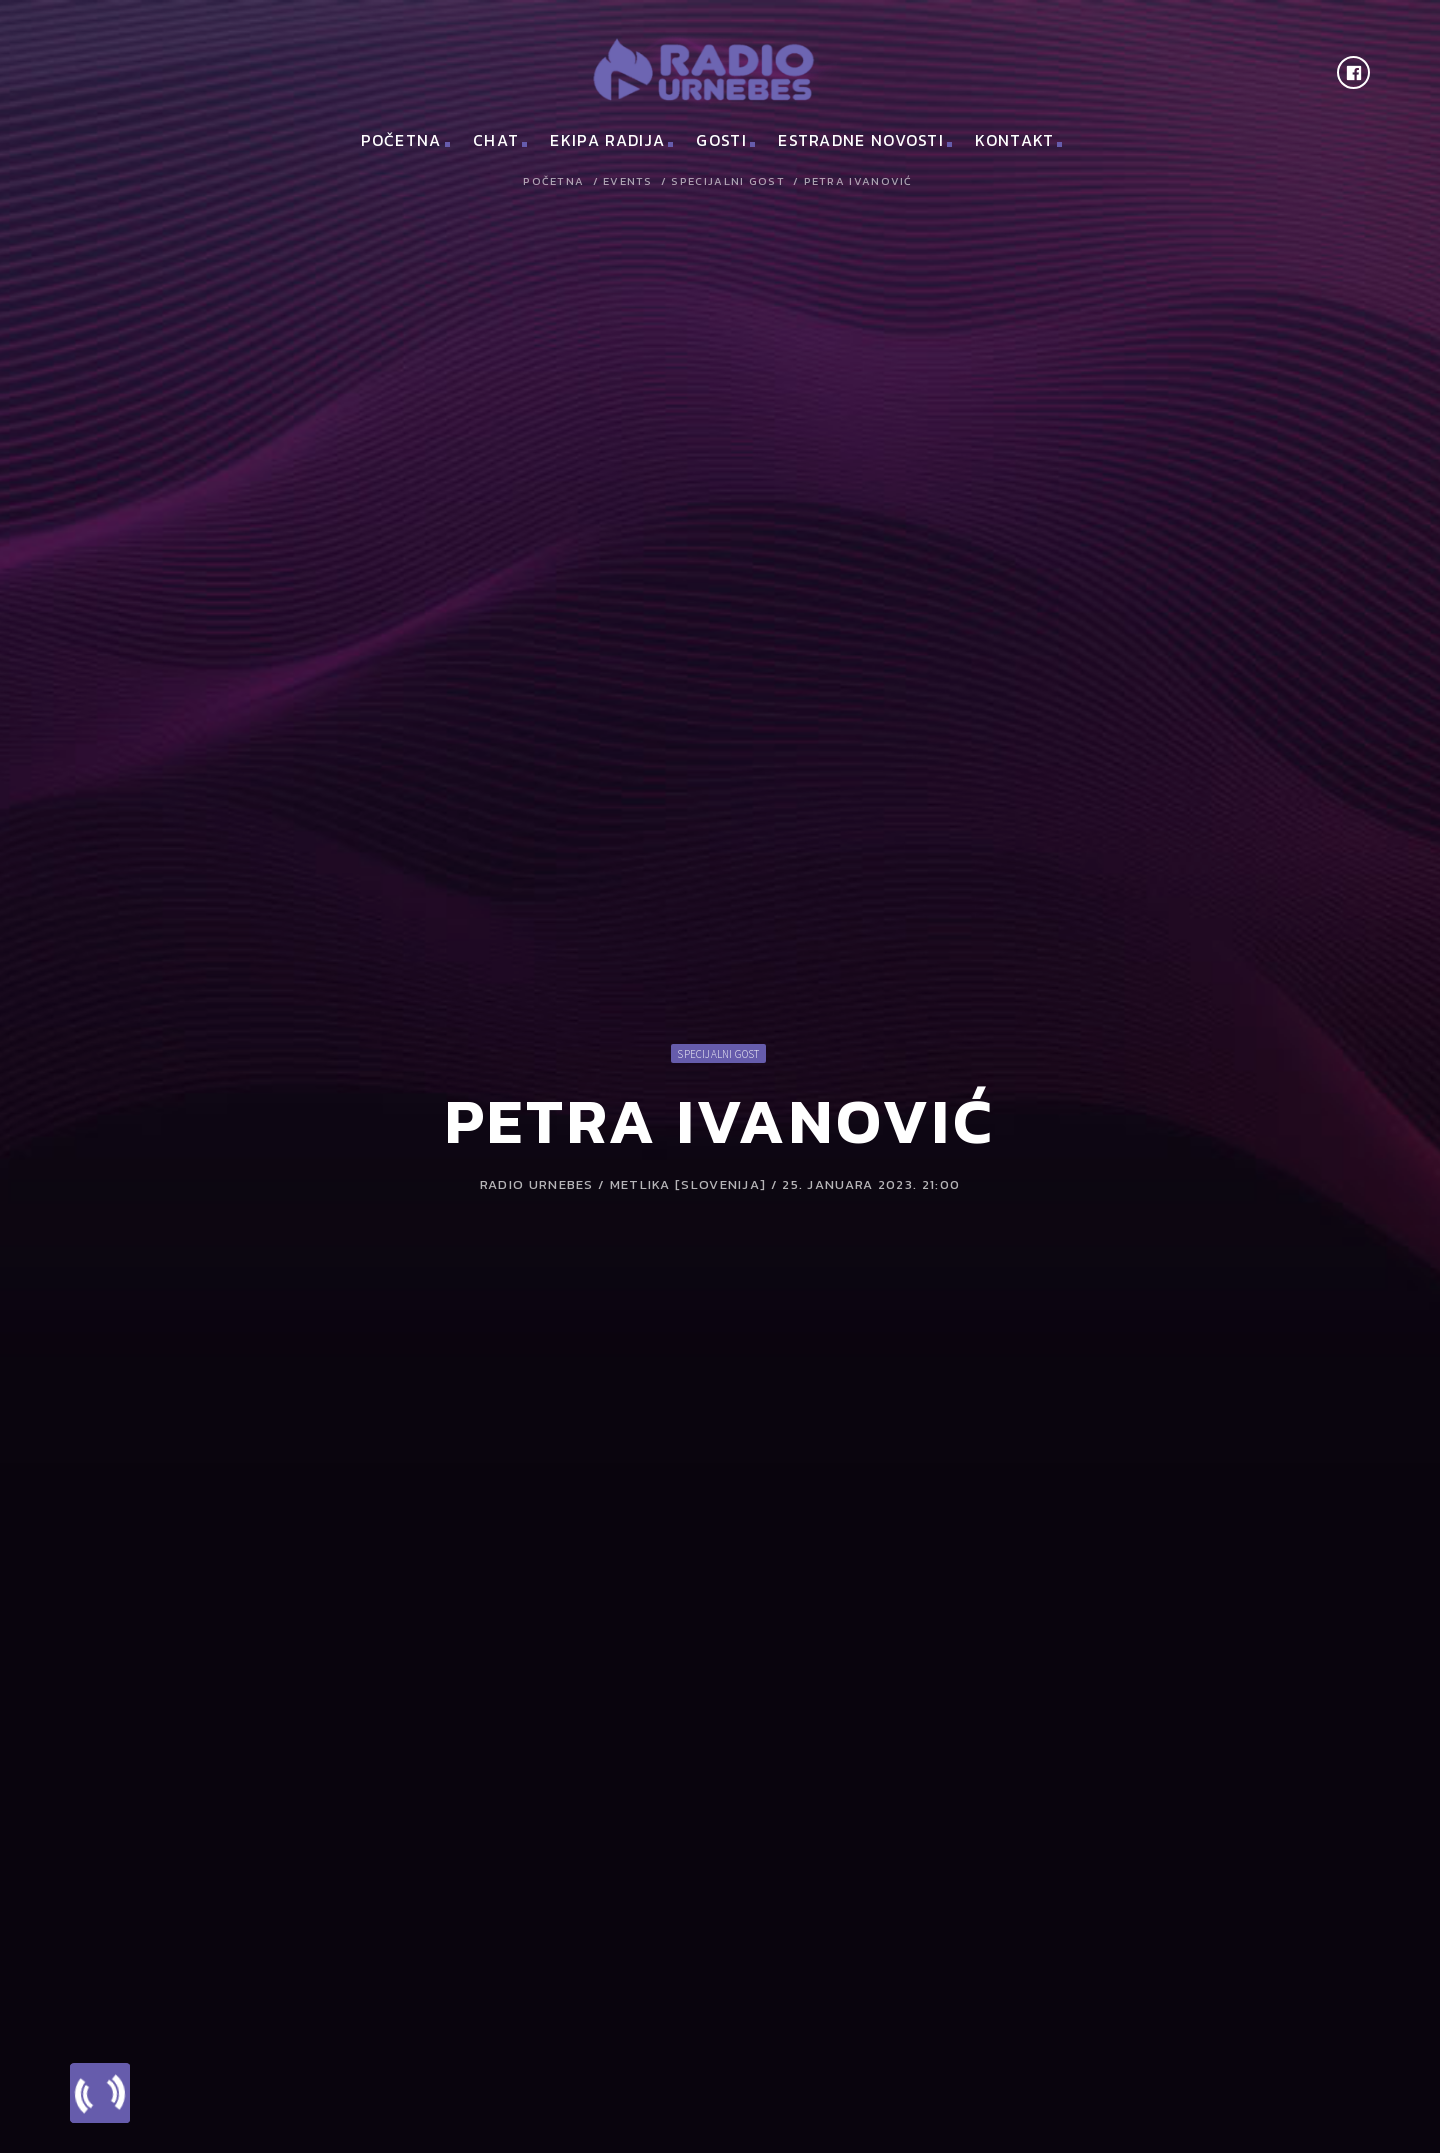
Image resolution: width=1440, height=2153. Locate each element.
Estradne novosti (861, 140)
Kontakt (1014, 140)
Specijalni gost (728, 181)
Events (628, 181)
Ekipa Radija (607, 140)
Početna (401, 140)
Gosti (721, 140)
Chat (496, 140)
